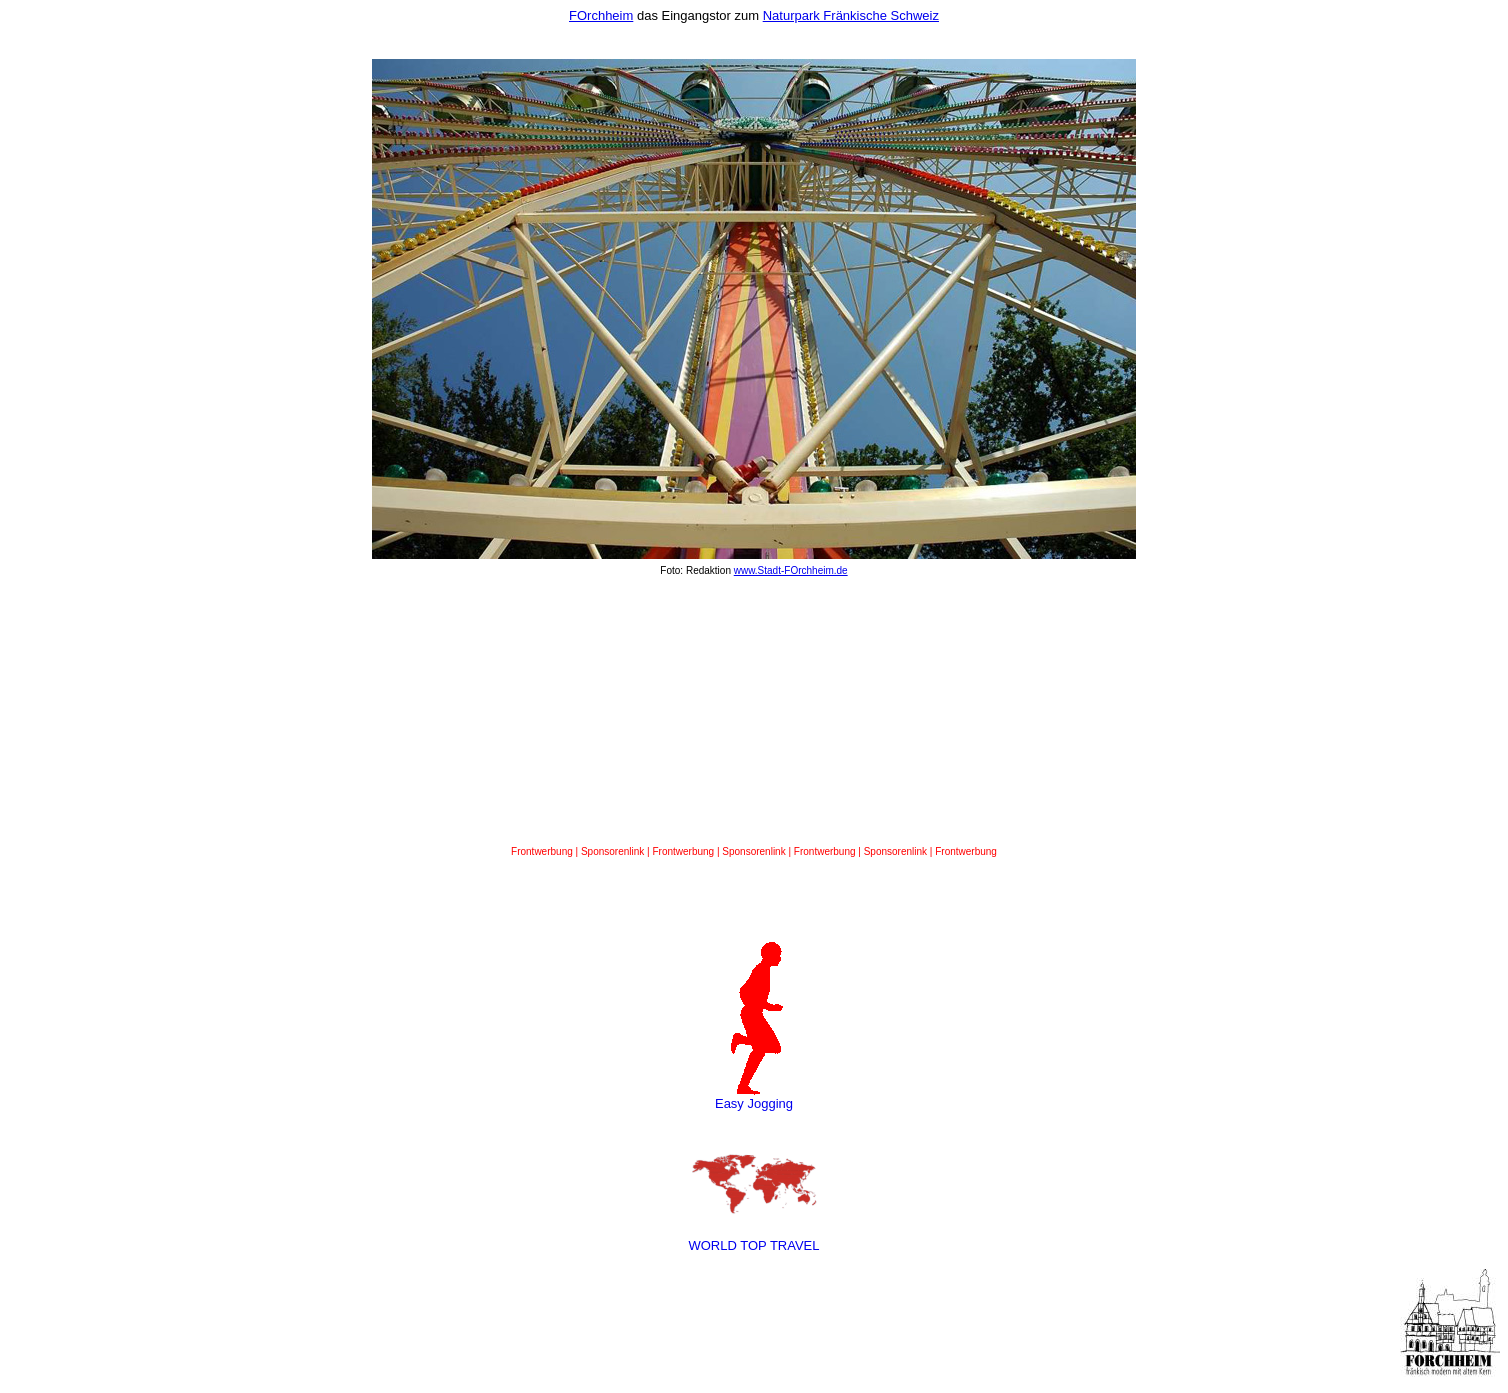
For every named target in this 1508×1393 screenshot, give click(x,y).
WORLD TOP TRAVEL (753, 1245)
